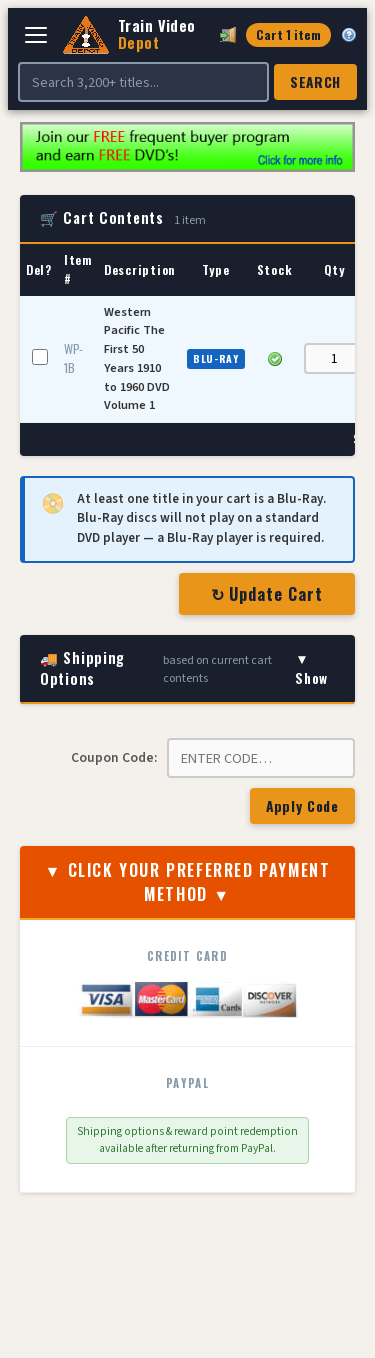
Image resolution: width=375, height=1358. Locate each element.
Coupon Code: (114, 757)
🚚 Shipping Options (187, 668)
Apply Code (302, 806)
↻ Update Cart (267, 594)
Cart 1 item (288, 34)
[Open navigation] (36, 35)
